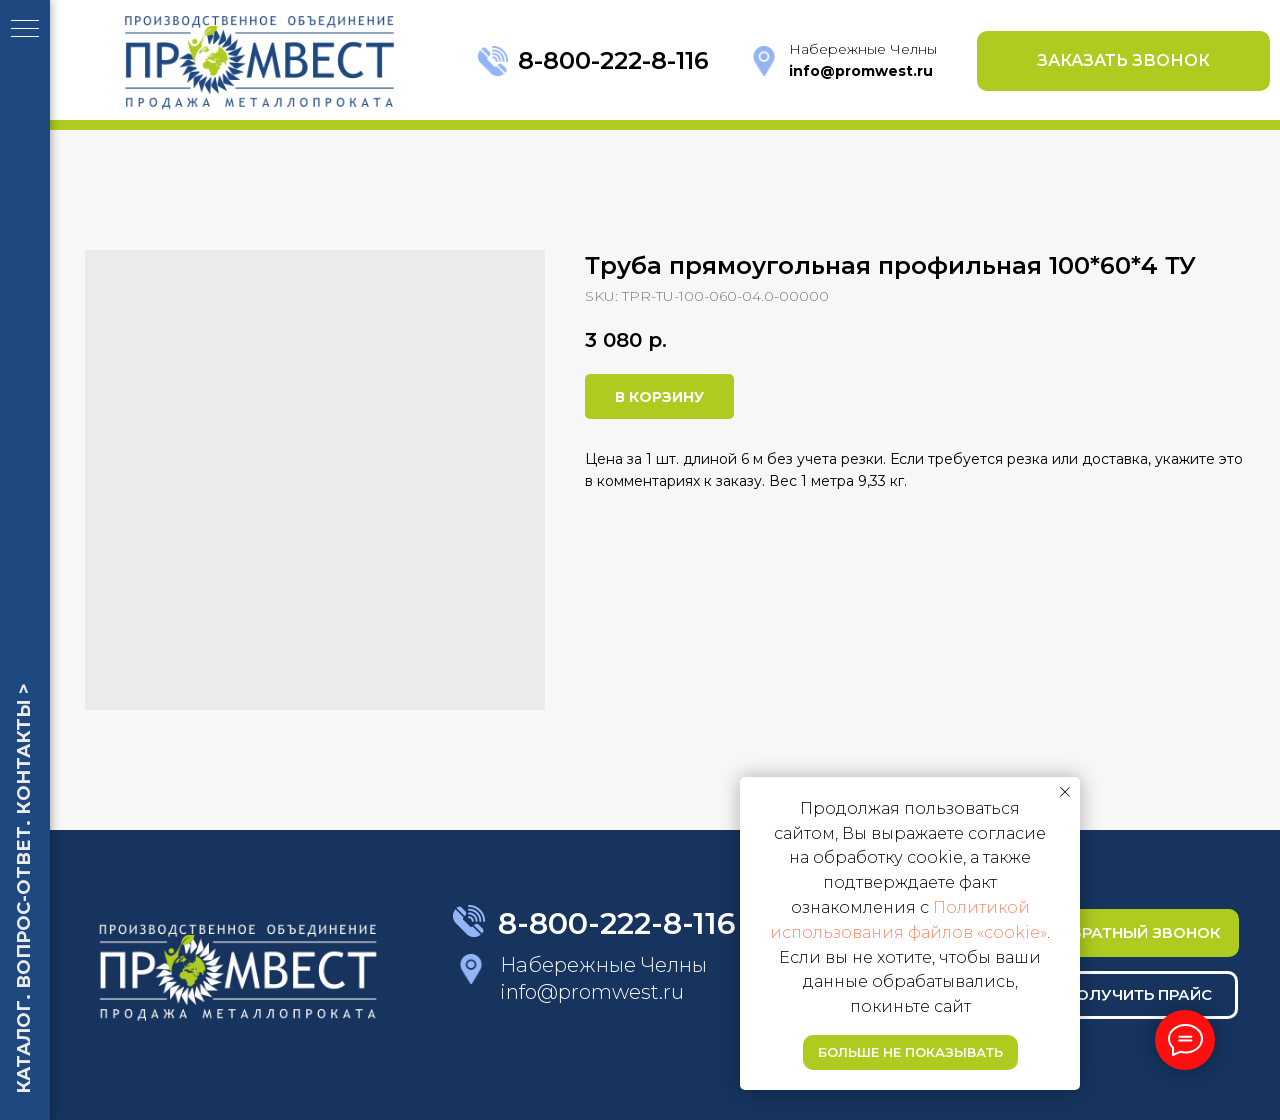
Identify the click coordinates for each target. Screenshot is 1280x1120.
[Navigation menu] (25, 30)
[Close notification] (1065, 792)
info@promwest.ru (592, 992)
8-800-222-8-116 (613, 60)
